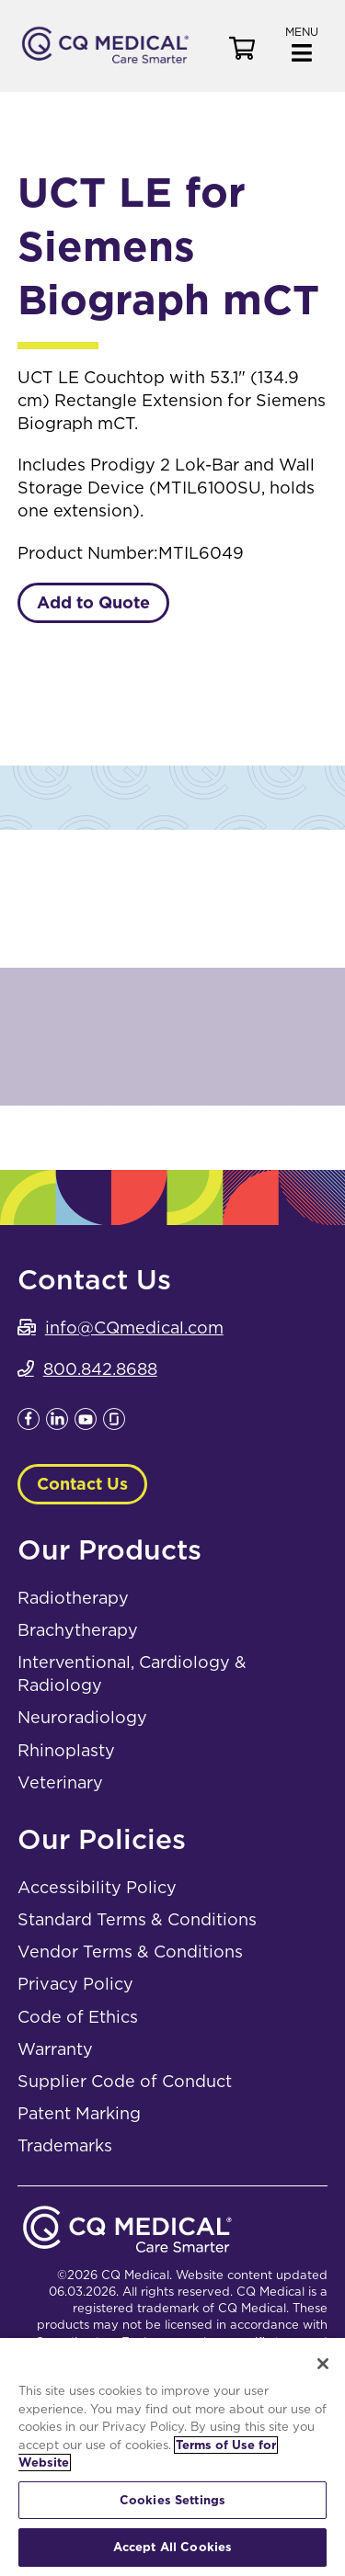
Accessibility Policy (97, 1887)
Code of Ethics (77, 2016)
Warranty (55, 2049)
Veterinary (60, 1782)
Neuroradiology (82, 1717)
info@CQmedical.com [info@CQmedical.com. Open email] (134, 1327)
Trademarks (64, 2145)
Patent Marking (79, 2113)
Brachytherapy (77, 1630)
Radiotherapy (73, 1597)
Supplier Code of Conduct (124, 2081)
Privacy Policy (75, 1983)
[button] (302, 42)
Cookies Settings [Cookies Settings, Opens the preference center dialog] (172, 2500)
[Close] (323, 2363)
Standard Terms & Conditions (137, 1919)
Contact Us (82, 1483)
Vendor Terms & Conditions (130, 1951)
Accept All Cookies (172, 2547)
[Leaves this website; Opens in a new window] (28, 1424)
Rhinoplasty (66, 1750)
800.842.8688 (100, 1369)
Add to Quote (93, 602)
